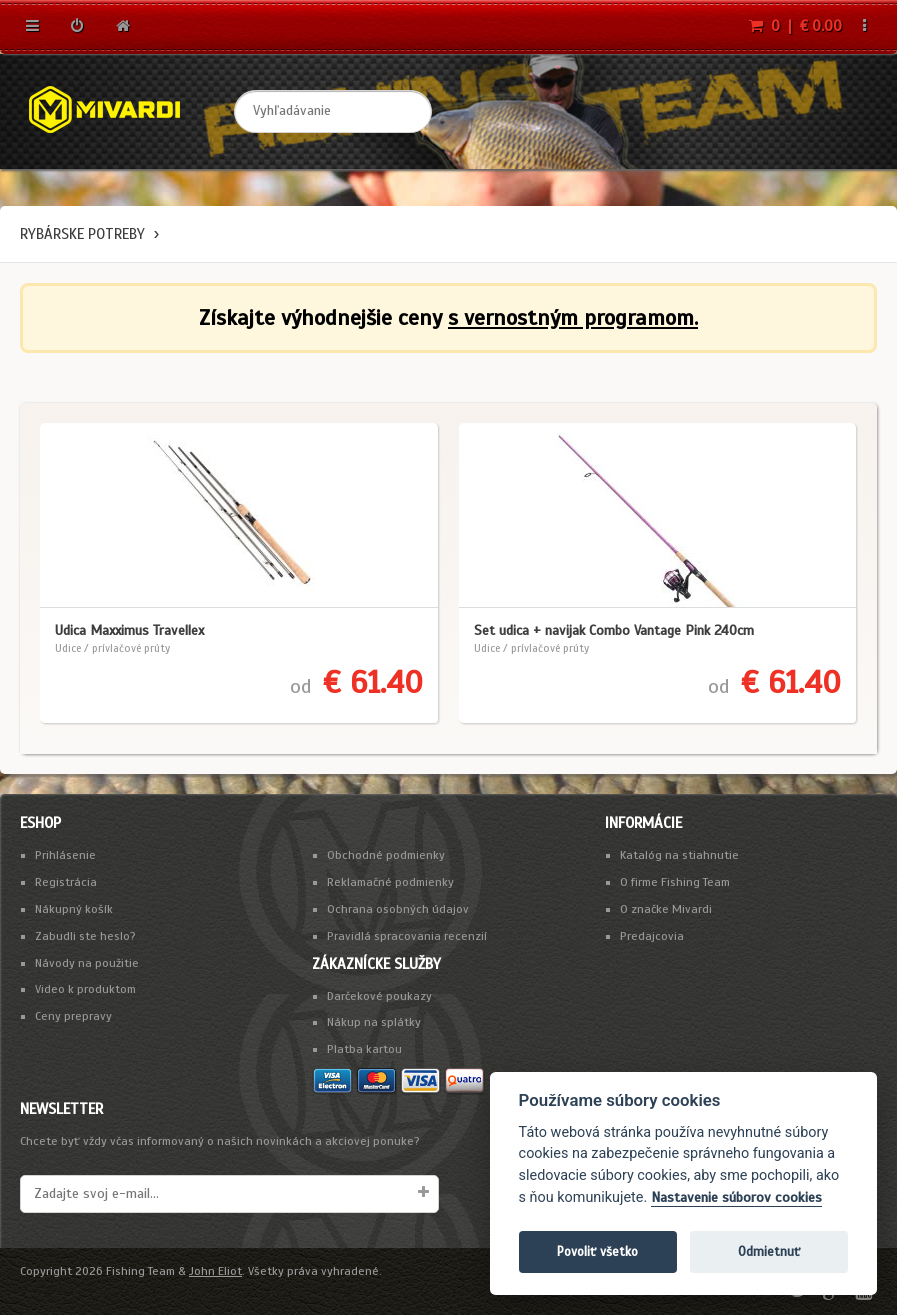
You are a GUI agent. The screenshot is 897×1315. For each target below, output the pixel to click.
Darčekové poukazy (379, 996)
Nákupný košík (74, 909)
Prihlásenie (65, 855)
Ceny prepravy (73, 1016)
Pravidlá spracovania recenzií (407, 936)
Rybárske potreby (82, 234)
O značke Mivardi (666, 909)
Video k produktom (85, 989)
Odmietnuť (769, 1251)
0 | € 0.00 (795, 26)
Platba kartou (364, 1049)
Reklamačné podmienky (390, 882)
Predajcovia (652, 936)
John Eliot (215, 1271)
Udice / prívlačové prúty (112, 648)
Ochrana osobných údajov (398, 909)
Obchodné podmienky (386, 855)
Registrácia (66, 882)
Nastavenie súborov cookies (736, 1197)
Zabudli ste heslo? (85, 936)
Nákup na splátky (374, 1022)
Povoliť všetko (597, 1251)
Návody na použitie (87, 963)
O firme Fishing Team (675, 882)
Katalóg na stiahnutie (679, 855)
